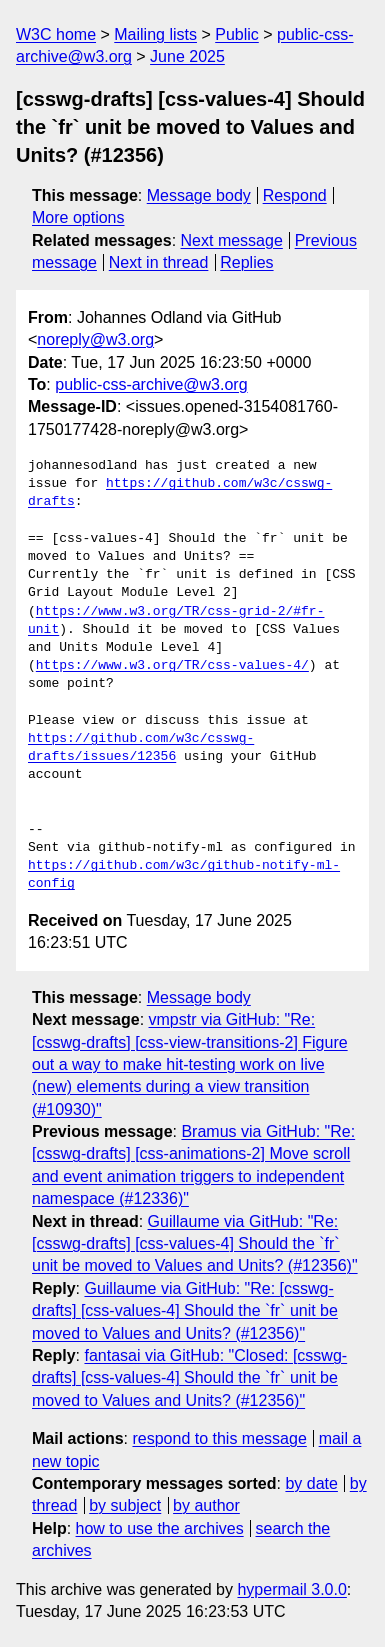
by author (206, 1505)
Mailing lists (155, 34)
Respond (295, 195)
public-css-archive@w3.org (151, 384)
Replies (246, 262)
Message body (199, 195)
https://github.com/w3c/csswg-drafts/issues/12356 (141, 748)
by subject (125, 1505)
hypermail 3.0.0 (291, 1589)
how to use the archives (160, 1528)
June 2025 (187, 56)
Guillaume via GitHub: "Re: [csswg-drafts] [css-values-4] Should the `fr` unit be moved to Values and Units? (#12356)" (195, 1244)
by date (311, 1483)
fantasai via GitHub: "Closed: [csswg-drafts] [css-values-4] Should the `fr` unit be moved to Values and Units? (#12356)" (189, 1378)
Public (237, 34)
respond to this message (219, 1438)
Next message (232, 240)
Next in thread (159, 262)
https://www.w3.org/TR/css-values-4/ (172, 666)
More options (78, 217)
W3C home (56, 34)
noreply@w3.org (95, 339)
